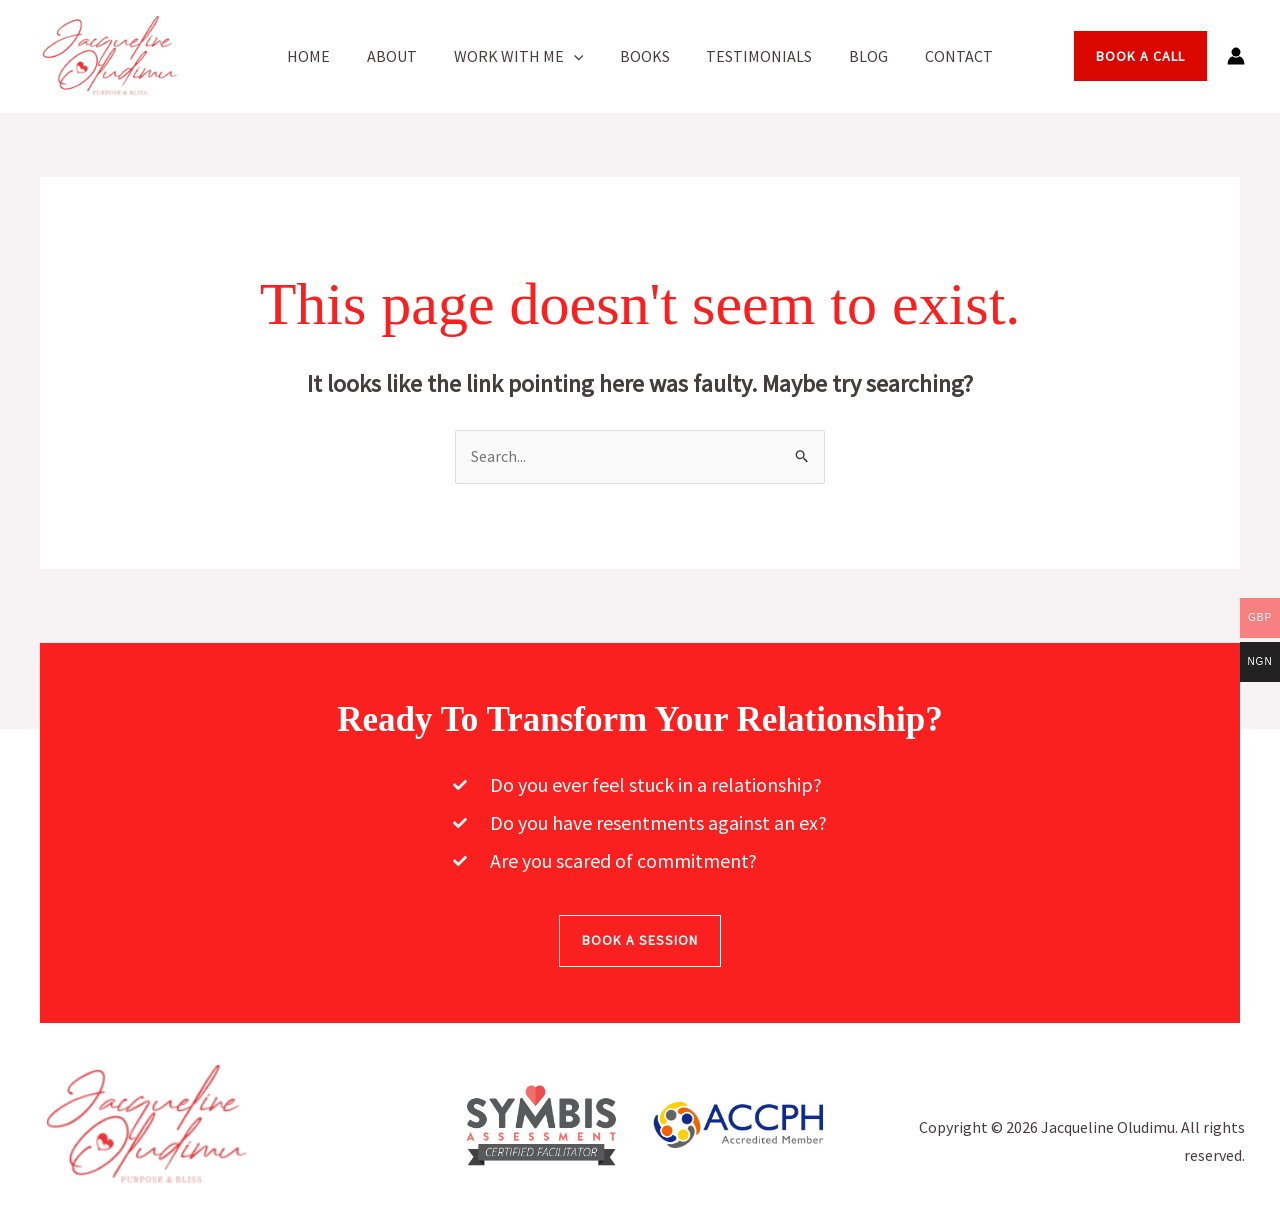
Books (645, 56)
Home (322, 56)
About (401, 56)
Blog (859, 56)
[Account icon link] (1236, 56)
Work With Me (523, 56)
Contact (945, 56)
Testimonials (755, 56)
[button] (578, 56)
